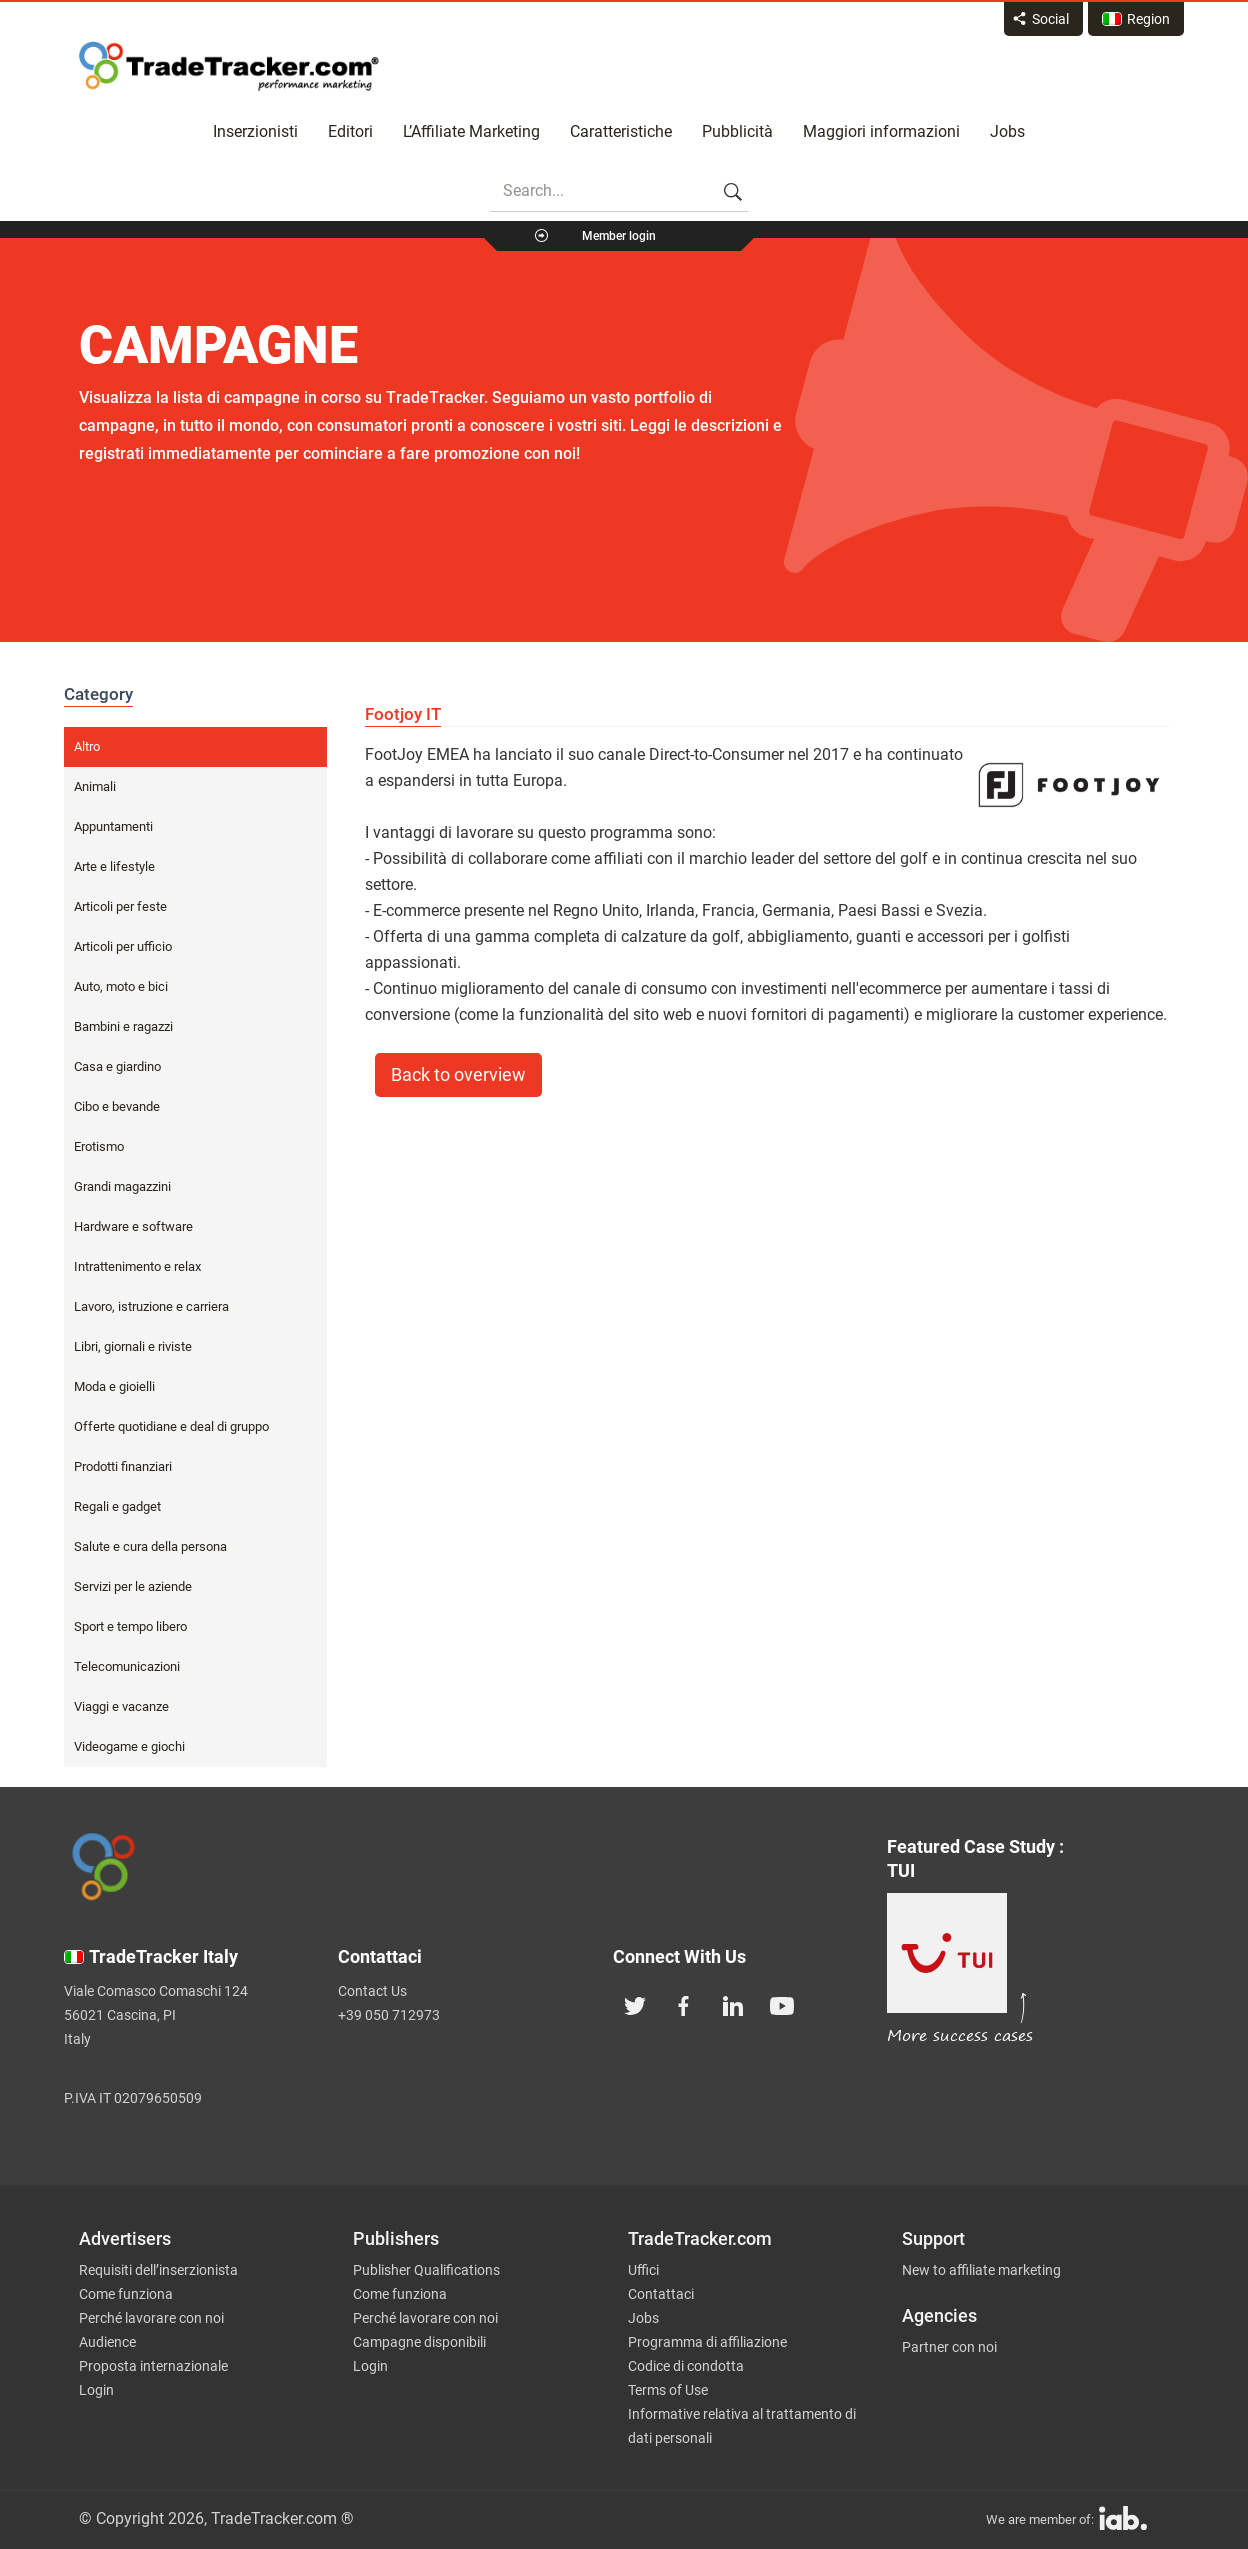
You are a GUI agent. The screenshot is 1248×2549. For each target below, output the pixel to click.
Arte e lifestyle (114, 866)
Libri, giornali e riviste (133, 1346)
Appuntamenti (113, 826)
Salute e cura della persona (150, 1546)
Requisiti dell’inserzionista (158, 2270)
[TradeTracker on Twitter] (635, 2004)
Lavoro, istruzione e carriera (151, 1306)
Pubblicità (737, 131)
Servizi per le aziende (133, 1586)
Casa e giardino (117, 1066)
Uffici (643, 2270)
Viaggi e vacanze (121, 1706)
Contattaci (661, 2294)
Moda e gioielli (114, 1386)
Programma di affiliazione (707, 2342)
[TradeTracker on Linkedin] (733, 2004)
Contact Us (372, 1991)
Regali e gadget (117, 1506)
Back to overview (458, 1075)
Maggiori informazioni (881, 131)
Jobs (1007, 131)
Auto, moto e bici (121, 986)
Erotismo (99, 1146)
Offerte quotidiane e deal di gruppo (171, 1426)
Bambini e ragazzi (123, 1026)
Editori (350, 131)
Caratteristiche (621, 131)
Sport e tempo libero (130, 1626)
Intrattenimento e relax (137, 1266)
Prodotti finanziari (123, 1466)
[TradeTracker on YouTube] (782, 2004)
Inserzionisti (255, 131)
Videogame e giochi (129, 1746)
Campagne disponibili (419, 2342)
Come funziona (126, 2294)
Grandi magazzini (122, 1186)
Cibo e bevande (117, 1106)
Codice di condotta (686, 2366)
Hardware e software (133, 1226)
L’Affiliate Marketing (471, 131)
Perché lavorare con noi (151, 2318)
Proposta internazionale (153, 2366)
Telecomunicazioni (127, 1666)
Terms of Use (668, 2390)
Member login (619, 236)
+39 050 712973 (389, 2015)
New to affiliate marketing (981, 2270)
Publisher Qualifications (426, 2270)
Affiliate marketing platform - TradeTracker (229, 66)
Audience (107, 2342)
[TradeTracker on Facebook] (684, 2004)
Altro (87, 746)
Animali (95, 786)
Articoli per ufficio (123, 946)
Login (96, 2390)
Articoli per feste (120, 906)
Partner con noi (949, 2347)
